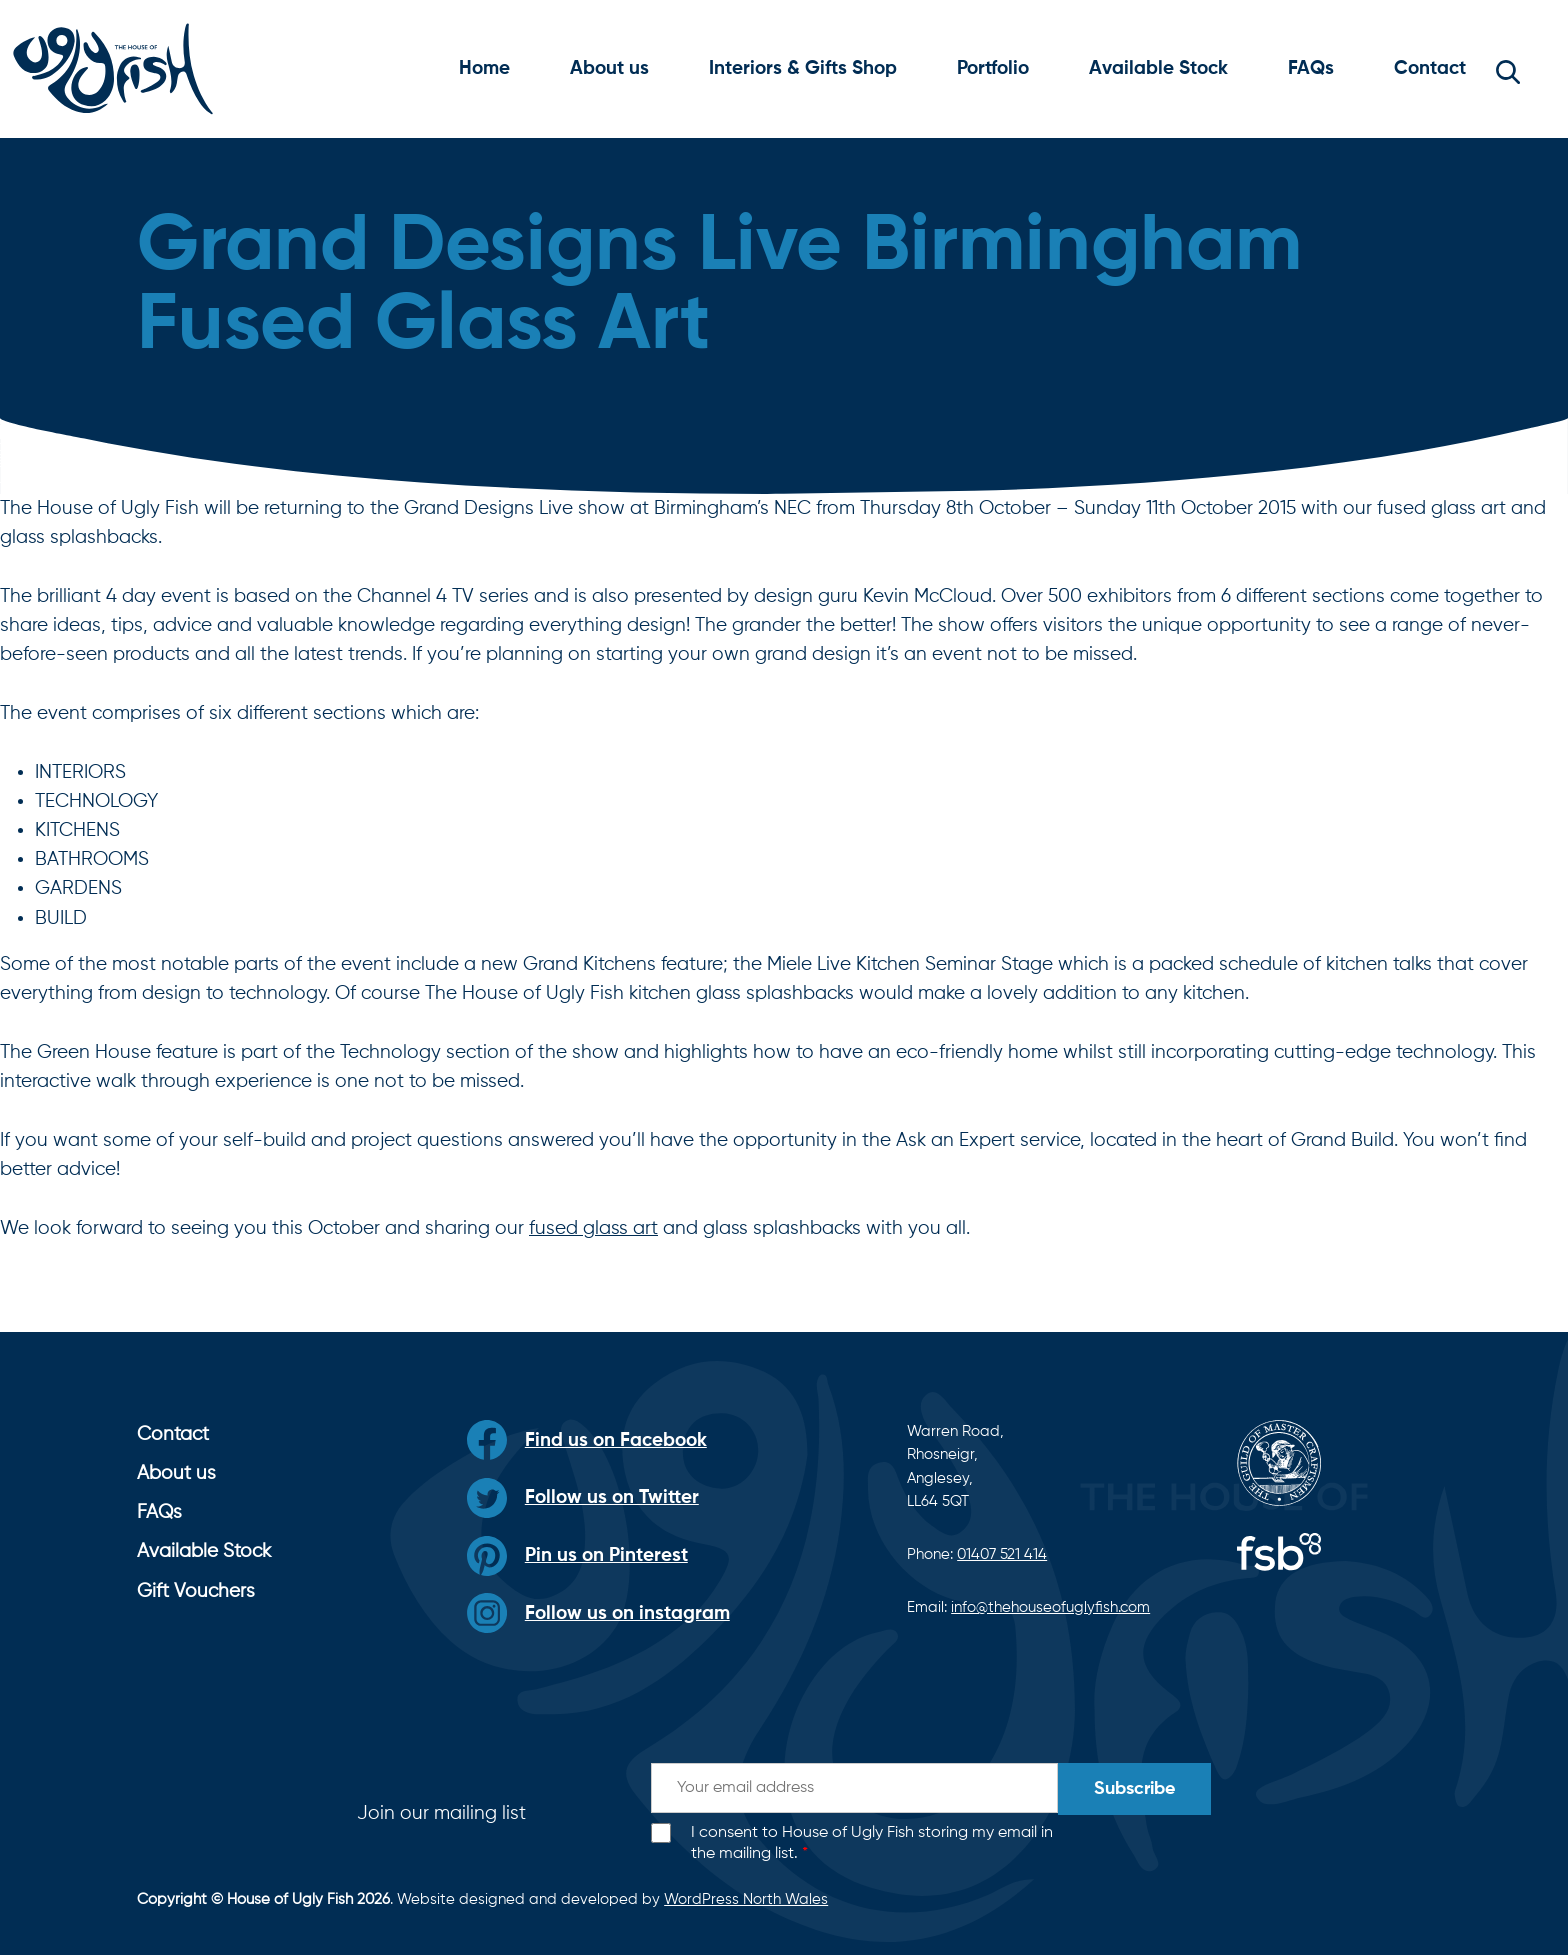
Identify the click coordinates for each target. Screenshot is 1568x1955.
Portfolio (993, 68)
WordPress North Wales (746, 1899)
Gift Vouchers (196, 1591)
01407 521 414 (1002, 1554)
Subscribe (1134, 1789)
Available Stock (1158, 68)
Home (484, 68)
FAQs (1311, 68)
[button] (1508, 69)
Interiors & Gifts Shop (803, 68)
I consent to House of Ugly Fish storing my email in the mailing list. (872, 1843)
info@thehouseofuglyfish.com (1050, 1607)
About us (609, 68)
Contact (1430, 68)
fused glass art (593, 1228)
